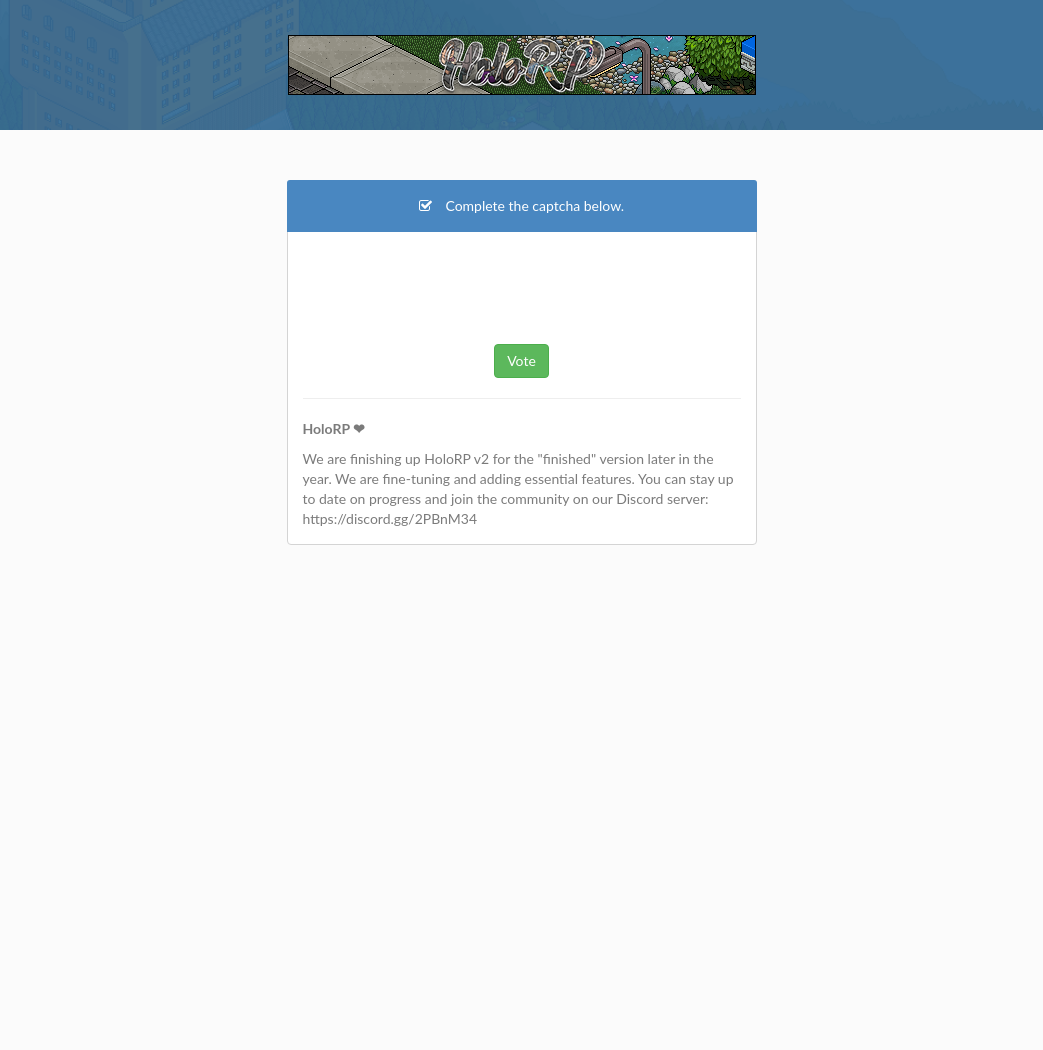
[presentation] (522, 285)
